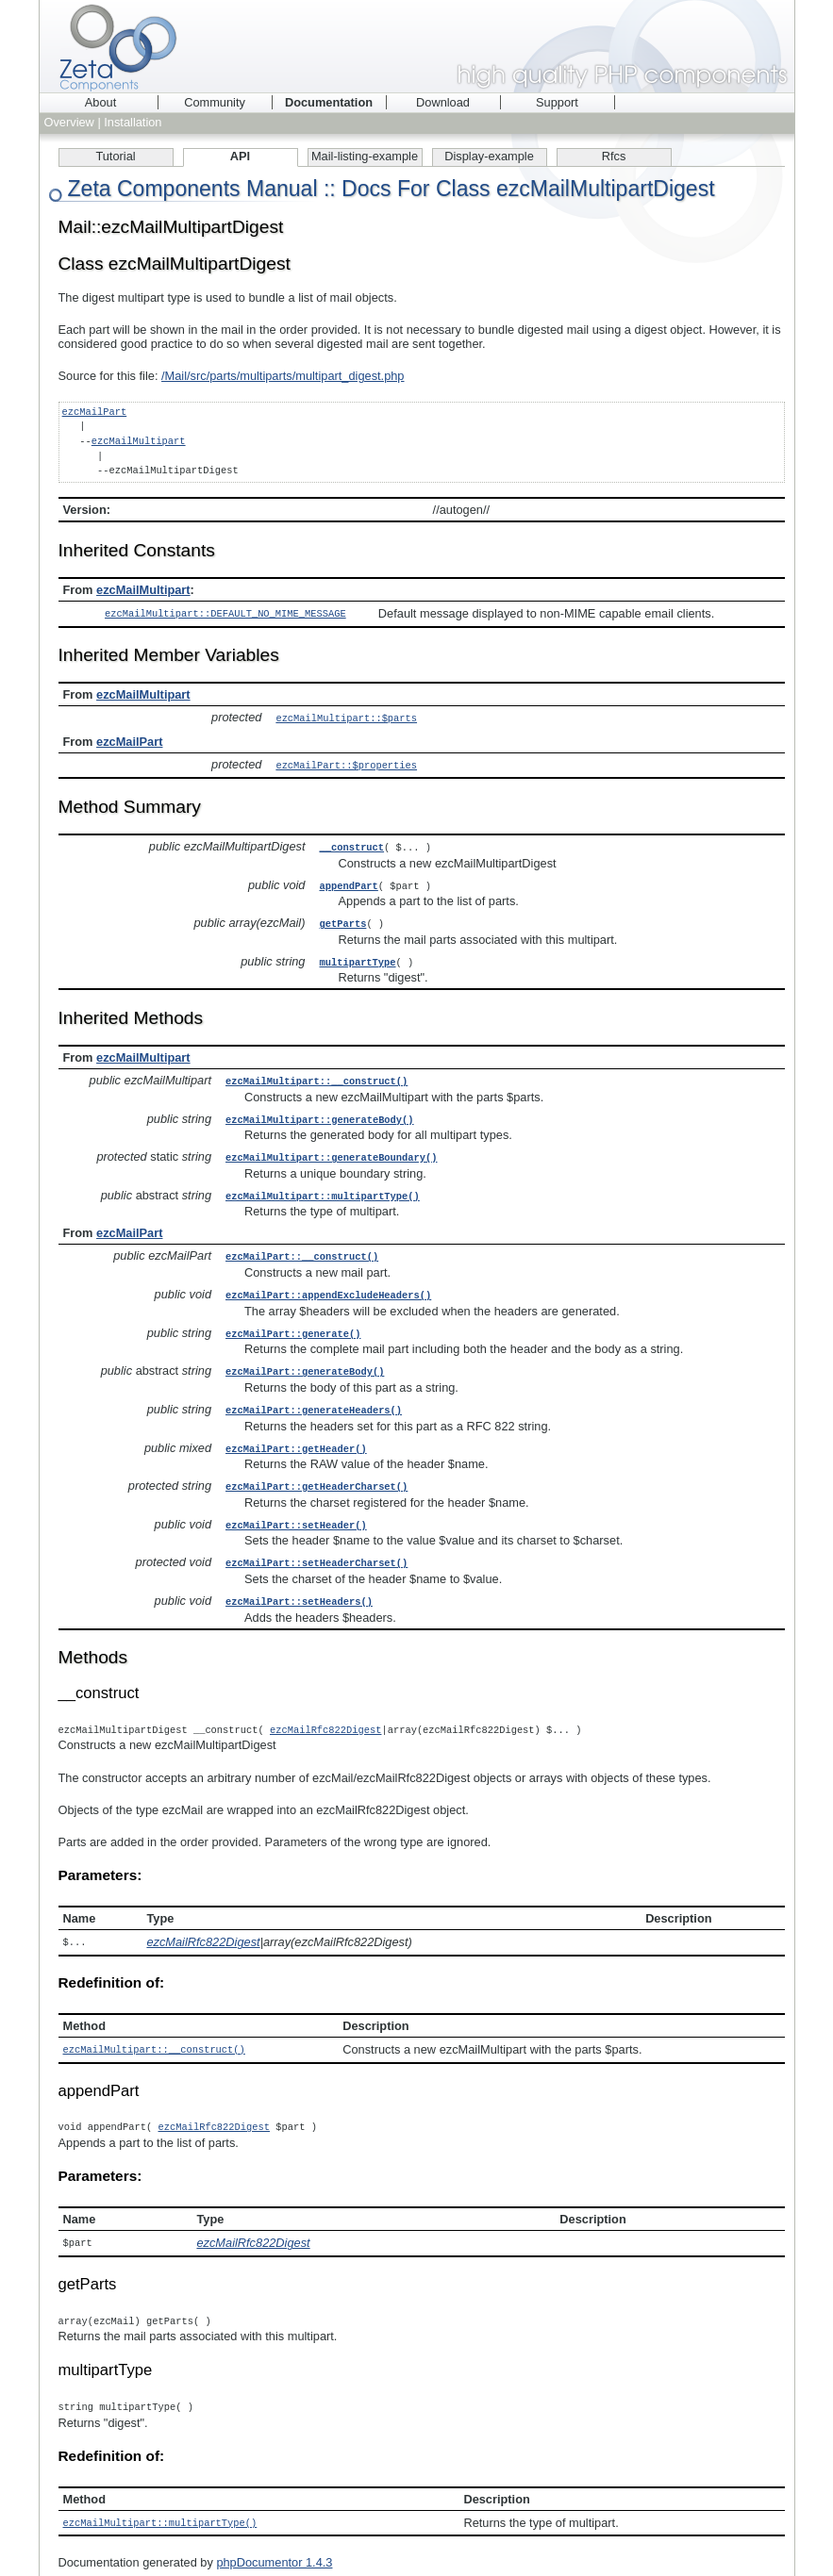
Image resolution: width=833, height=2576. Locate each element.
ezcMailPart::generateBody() (304, 1357)
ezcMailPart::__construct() (301, 1245)
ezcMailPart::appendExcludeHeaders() (328, 1283)
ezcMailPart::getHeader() (296, 1433)
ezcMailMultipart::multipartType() (322, 1186)
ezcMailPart (94, 412)
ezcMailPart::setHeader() (296, 1507)
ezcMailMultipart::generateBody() (319, 1111)
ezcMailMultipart (139, 441)
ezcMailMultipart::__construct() (316, 1074)
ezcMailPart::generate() (292, 1321)
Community (214, 102)
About (100, 102)
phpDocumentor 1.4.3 (274, 2539)
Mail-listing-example (364, 156)
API (240, 156)
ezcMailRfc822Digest (325, 1710)
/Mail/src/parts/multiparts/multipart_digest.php (282, 376)
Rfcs (614, 156)
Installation (132, 122)
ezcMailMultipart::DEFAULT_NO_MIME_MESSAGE (225, 612)
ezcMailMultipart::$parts (346, 716)
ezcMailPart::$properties (346, 762)
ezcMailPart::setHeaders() (299, 1582)
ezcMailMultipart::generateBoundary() (331, 1148)
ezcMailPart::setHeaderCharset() (316, 1544)
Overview (69, 122)
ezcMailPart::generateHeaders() (313, 1395)
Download (443, 102)
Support (557, 102)
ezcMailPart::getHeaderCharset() (316, 1470)
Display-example (489, 156)
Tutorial (115, 156)
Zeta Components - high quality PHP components (417, 46)
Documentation (329, 102)
